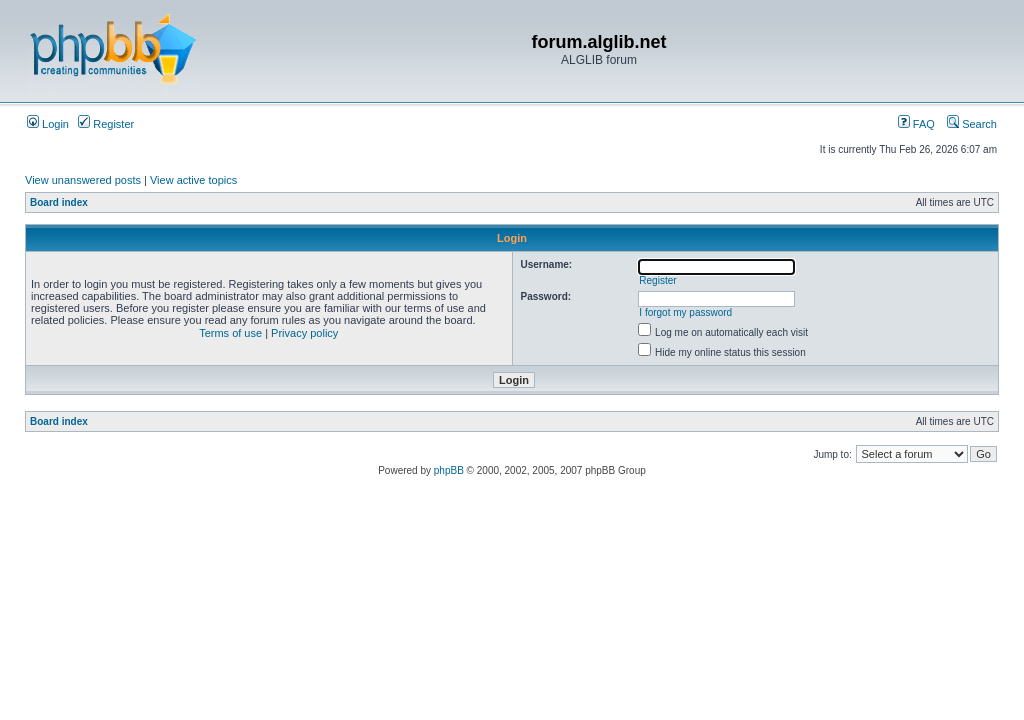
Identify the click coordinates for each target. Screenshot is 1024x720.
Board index (59, 202)
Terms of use (230, 333)
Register (106, 124)
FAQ (916, 124)
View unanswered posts (83, 180)
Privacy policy (304, 333)
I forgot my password (685, 312)
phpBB (449, 470)
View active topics (193, 180)
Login (48, 124)
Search (972, 124)
